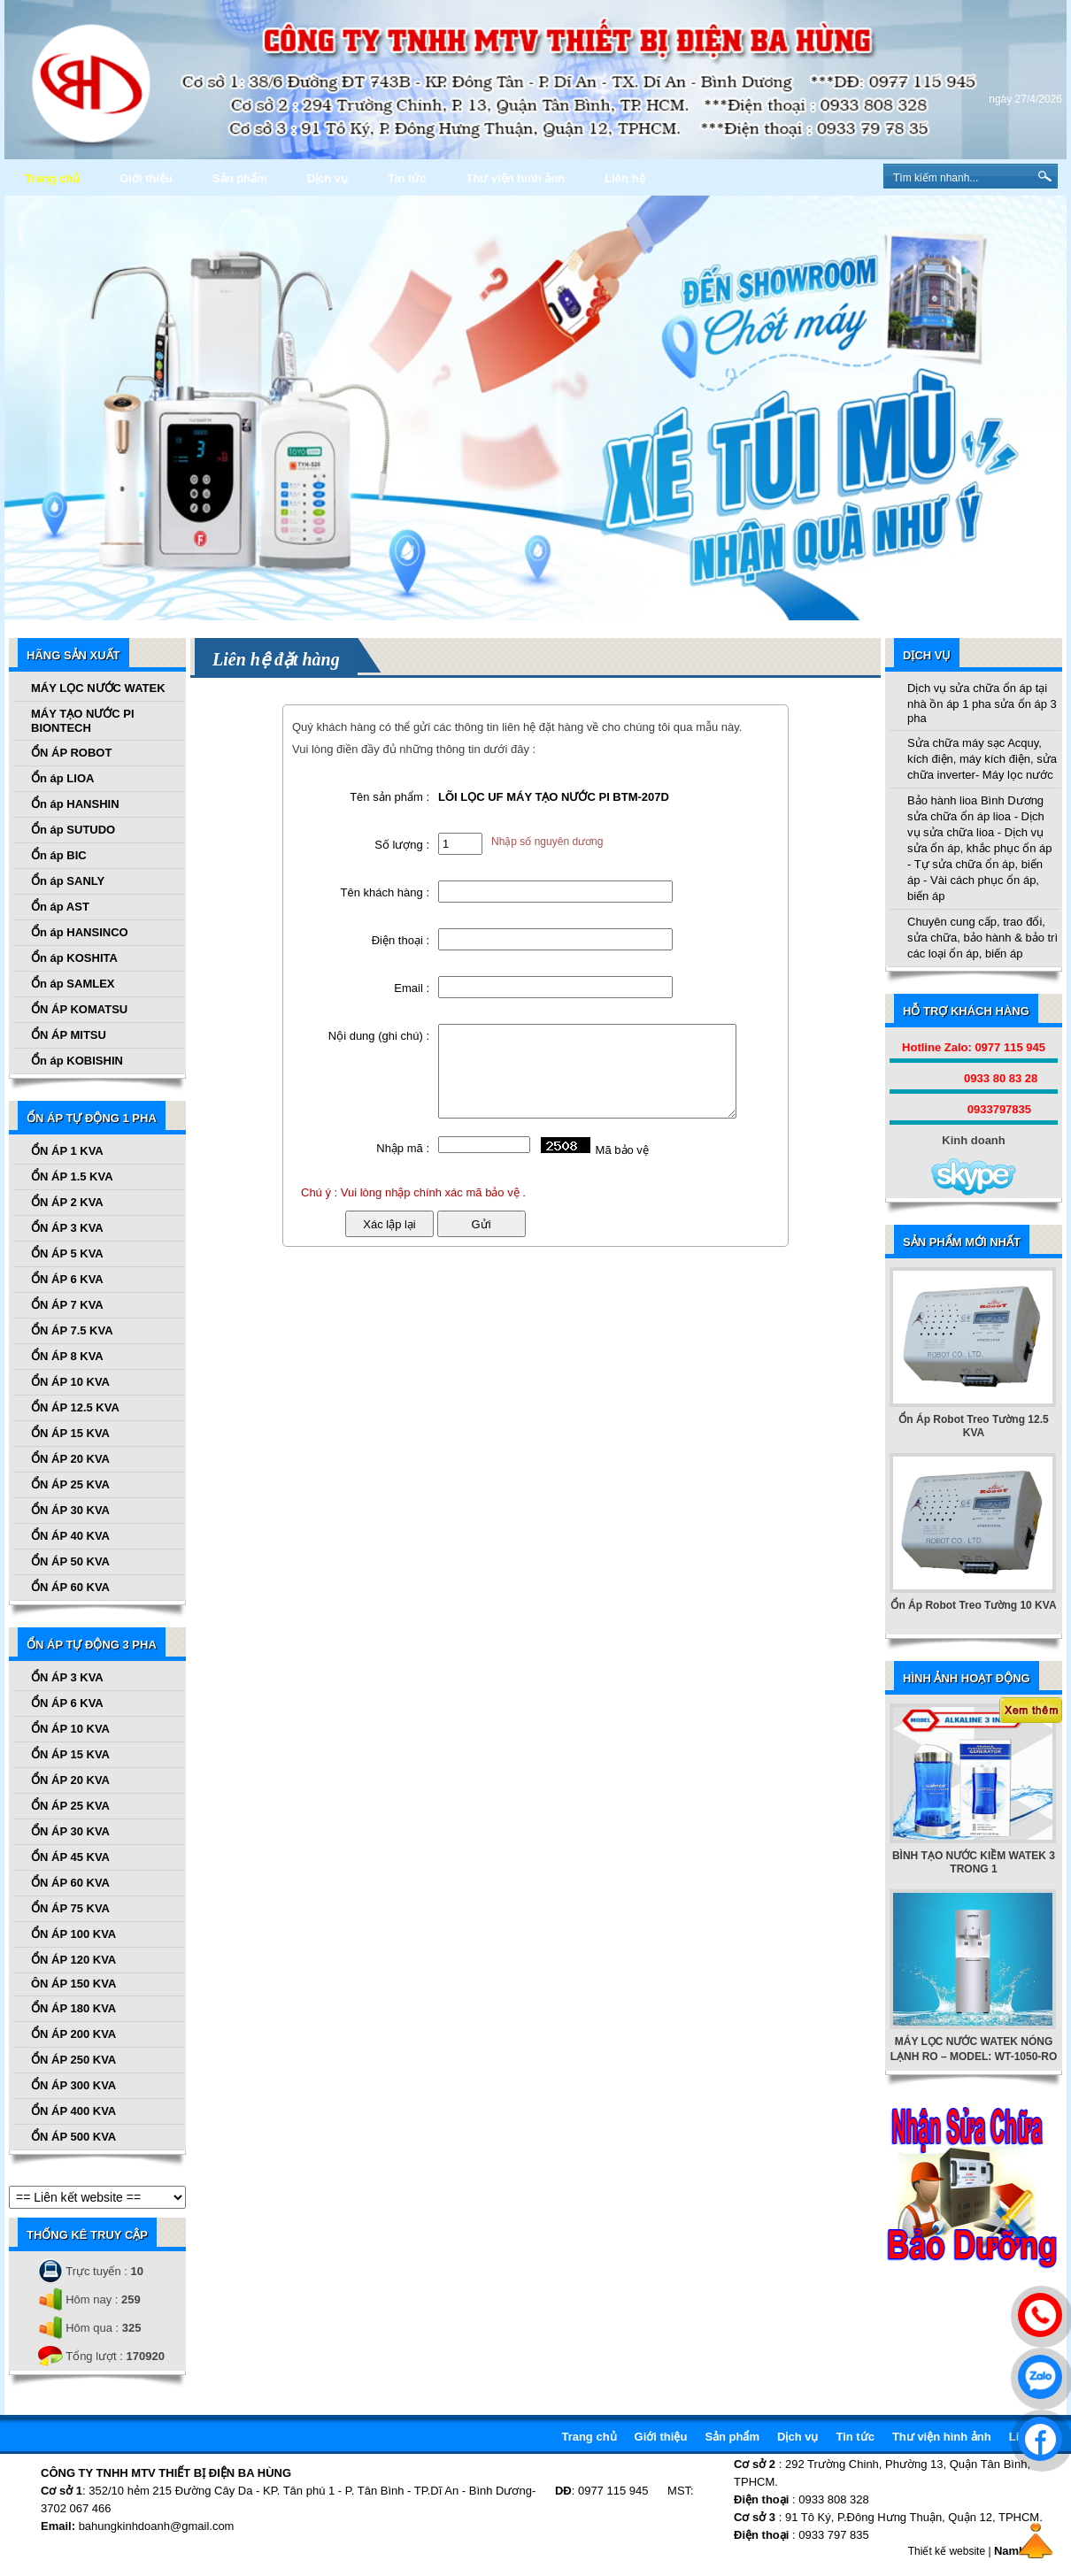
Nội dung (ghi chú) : (378, 1035)
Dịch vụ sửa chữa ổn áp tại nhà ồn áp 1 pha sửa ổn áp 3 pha (982, 703)
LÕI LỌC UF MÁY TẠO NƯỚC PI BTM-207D (553, 797)
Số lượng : (401, 844)
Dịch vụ (327, 178)
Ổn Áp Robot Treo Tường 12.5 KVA (973, 1426)
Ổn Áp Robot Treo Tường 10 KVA (973, 1605)
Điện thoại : (400, 940)
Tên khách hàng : (385, 892)
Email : (411, 988)
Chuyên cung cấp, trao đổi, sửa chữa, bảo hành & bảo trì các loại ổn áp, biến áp (982, 937)
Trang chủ (52, 178)
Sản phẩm (239, 178)
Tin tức (407, 178)
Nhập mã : (402, 1148)
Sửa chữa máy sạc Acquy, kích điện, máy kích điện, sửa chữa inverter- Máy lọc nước (982, 758)
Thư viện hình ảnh (515, 178)
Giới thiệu (146, 178)
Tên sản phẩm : (389, 797)
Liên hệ (624, 178)
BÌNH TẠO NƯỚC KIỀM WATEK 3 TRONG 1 (973, 1862)
